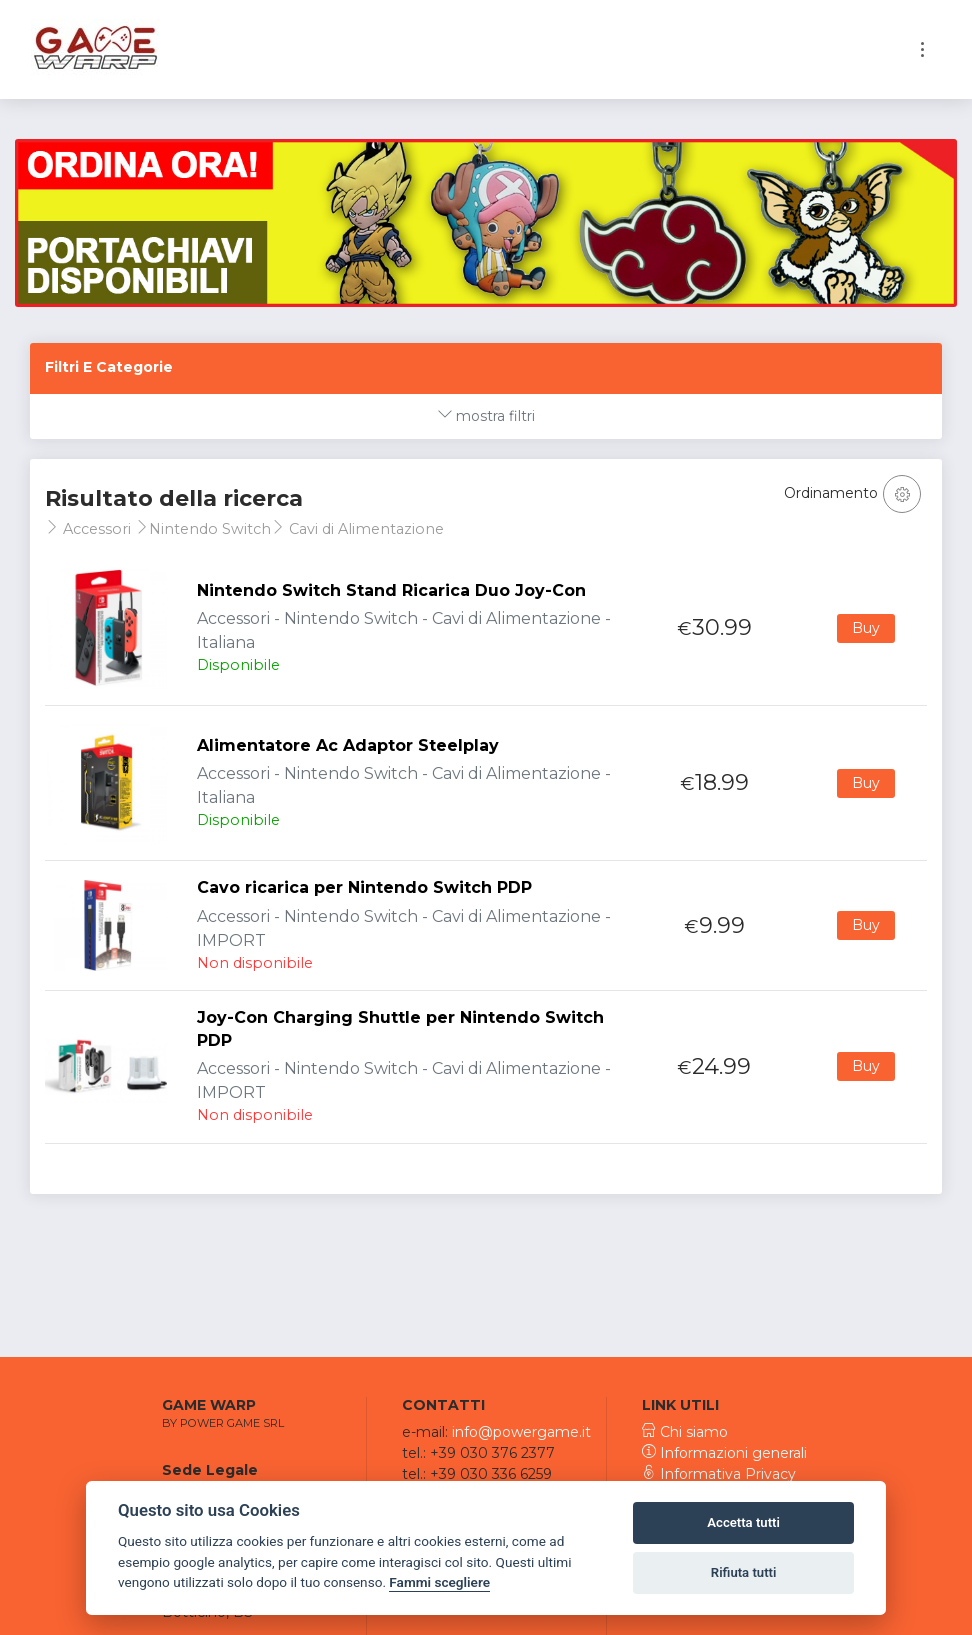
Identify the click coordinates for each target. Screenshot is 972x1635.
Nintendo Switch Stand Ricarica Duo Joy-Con (391, 590)
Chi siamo (685, 1432)
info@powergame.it (521, 1432)
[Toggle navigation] (922, 49)
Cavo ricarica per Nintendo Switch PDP (364, 887)
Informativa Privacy (719, 1474)
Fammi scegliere (439, 1582)
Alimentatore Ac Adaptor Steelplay (348, 745)
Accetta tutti (743, 1522)
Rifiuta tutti (744, 1572)
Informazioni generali (724, 1453)
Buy (866, 628)
